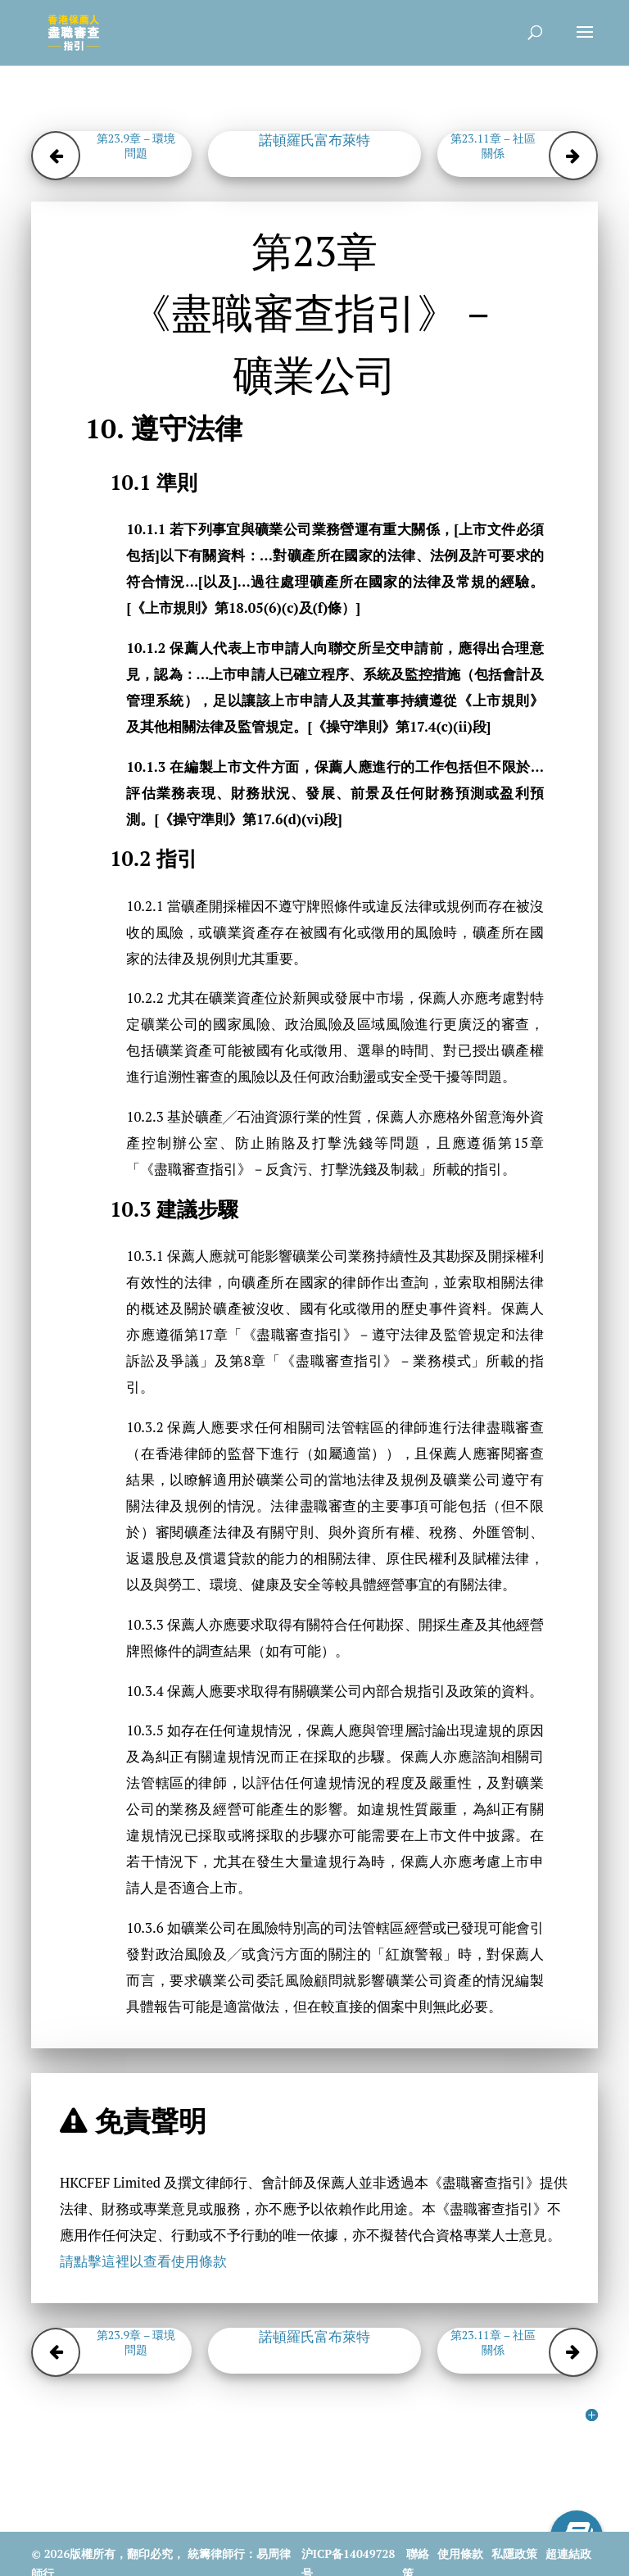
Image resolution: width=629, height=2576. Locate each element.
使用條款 (460, 2553)
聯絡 (417, 2553)
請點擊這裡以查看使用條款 (143, 2261)
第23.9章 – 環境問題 (136, 146)
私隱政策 (514, 2553)
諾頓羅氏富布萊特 (314, 140)
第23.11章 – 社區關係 (493, 146)
